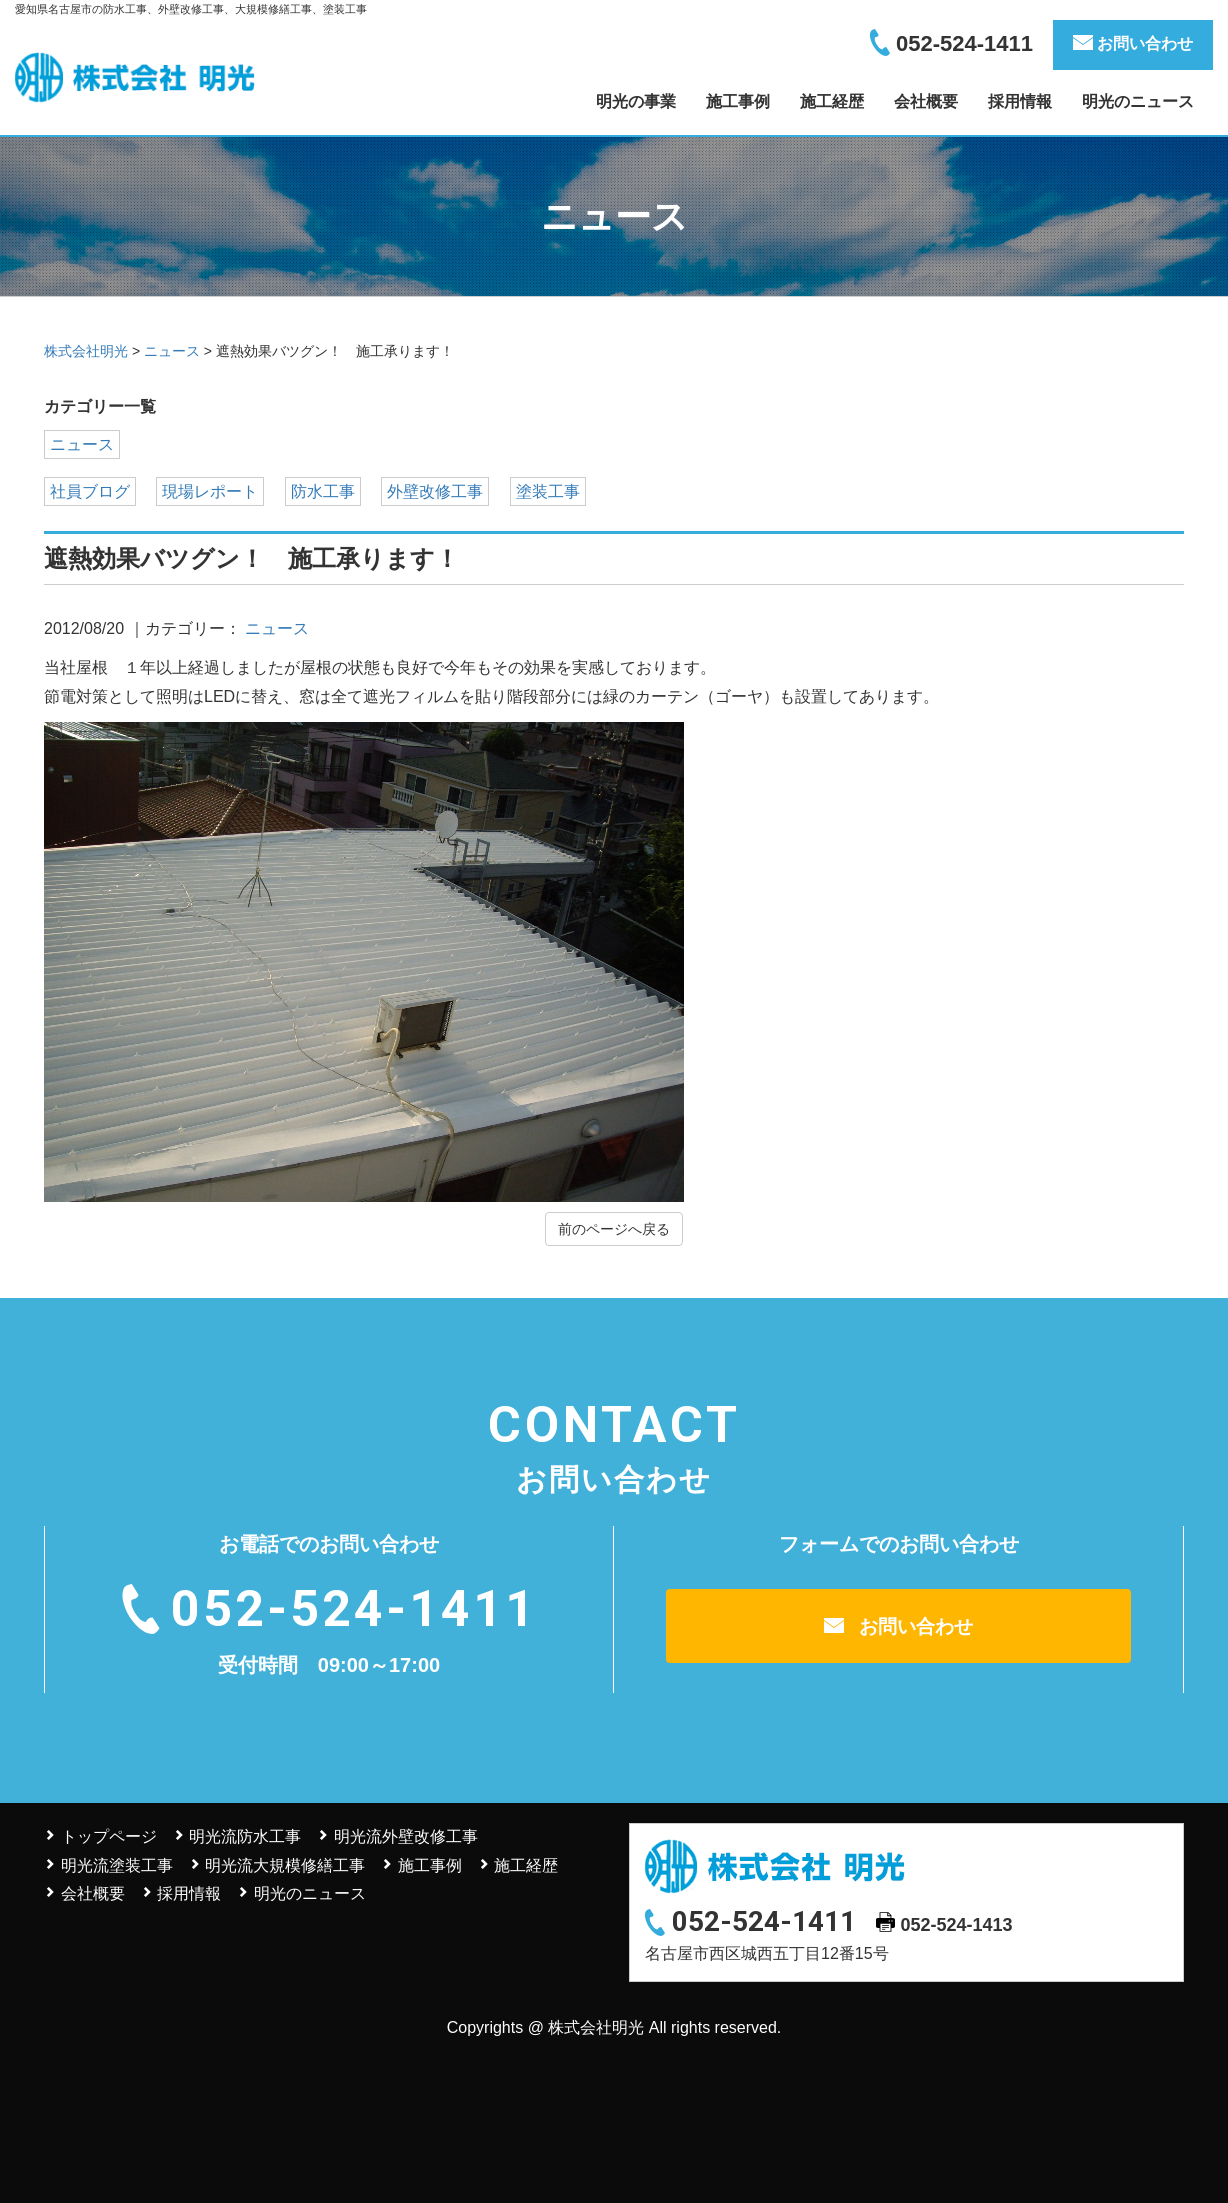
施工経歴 (832, 101)
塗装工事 (548, 491)
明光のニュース (1138, 101)
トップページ (109, 1836)
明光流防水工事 (245, 1836)
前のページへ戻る (614, 1229)
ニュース (82, 444)
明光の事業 (636, 101)
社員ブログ (90, 491)
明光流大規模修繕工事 (285, 1865)
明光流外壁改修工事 (406, 1836)
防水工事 (323, 491)
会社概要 (926, 101)
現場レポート (210, 491)
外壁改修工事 (435, 491)
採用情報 (1020, 101)
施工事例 (738, 101)
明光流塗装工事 (117, 1865)
